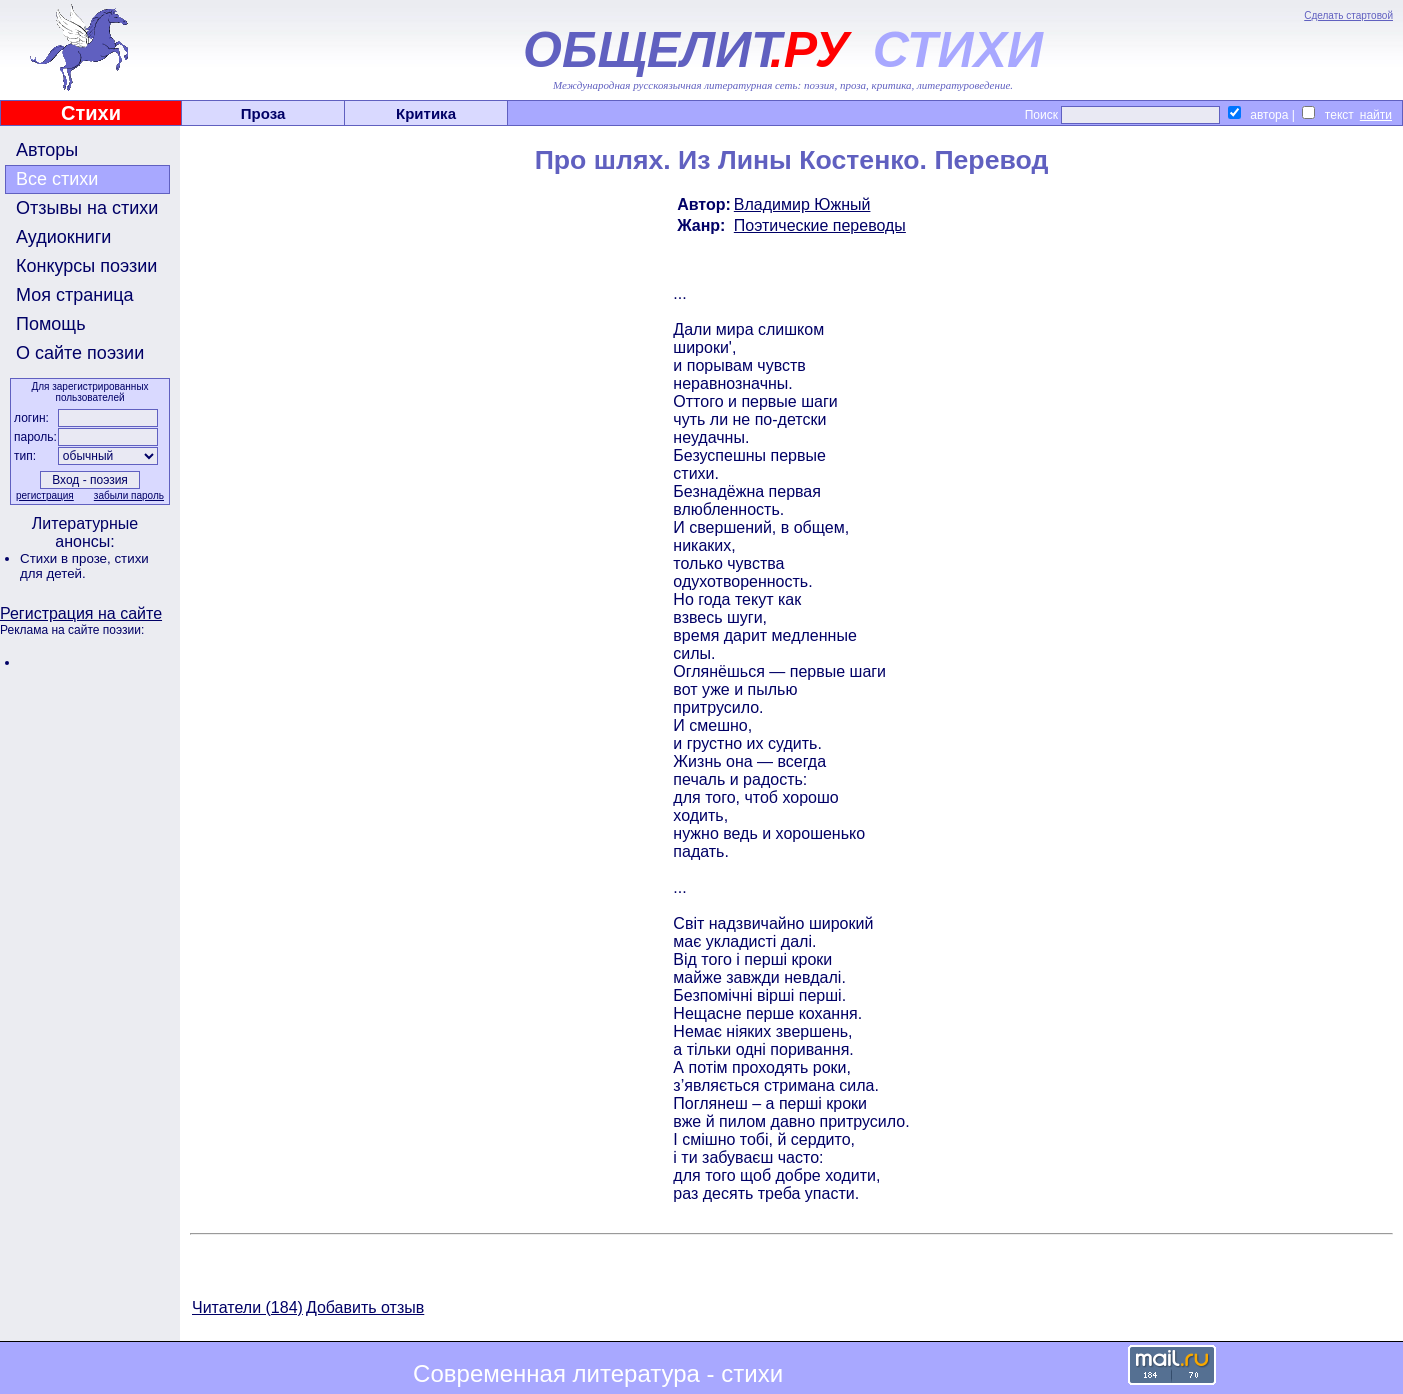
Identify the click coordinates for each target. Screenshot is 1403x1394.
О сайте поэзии (80, 353)
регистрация (45, 495)
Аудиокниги (63, 237)
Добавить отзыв (365, 1307)
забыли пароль (129, 495)
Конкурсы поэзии (86, 266)
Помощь (51, 324)
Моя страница (75, 295)
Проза (263, 113)
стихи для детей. (84, 566)
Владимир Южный (802, 204)
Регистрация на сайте (81, 613)
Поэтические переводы (820, 225)
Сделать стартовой (1348, 15)
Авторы (47, 150)
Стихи (91, 113)
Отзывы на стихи (87, 208)
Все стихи (57, 179)
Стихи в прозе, (67, 558)
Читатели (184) (247, 1307)
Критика (426, 113)
